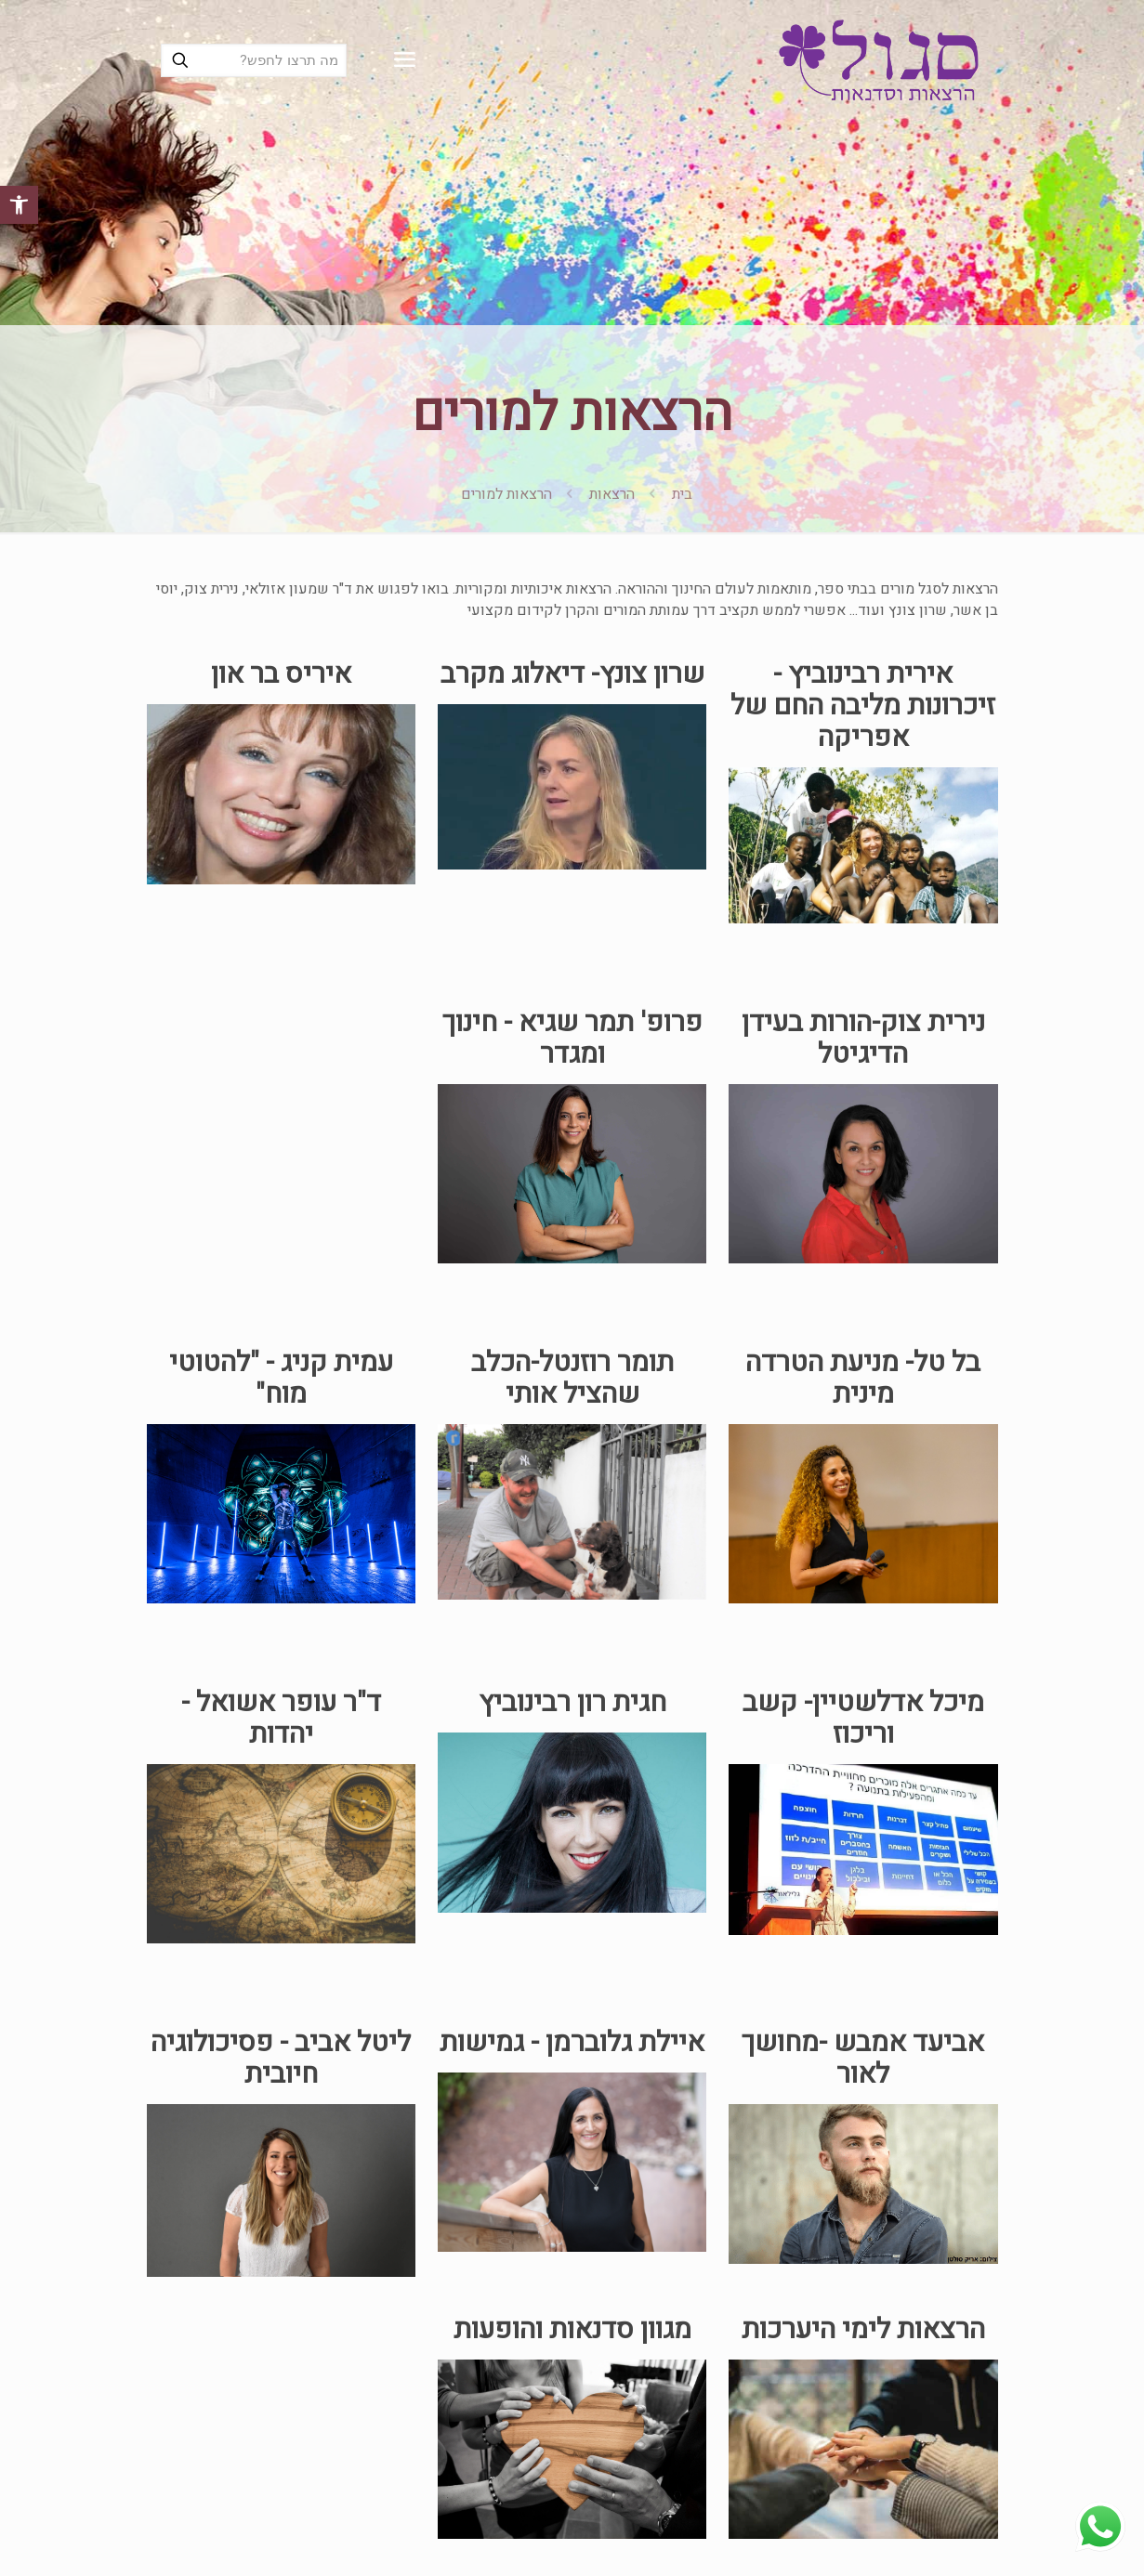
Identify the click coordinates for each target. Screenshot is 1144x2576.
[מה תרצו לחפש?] (254, 60)
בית (682, 494)
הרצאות (612, 494)
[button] (19, 205)
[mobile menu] (404, 60)
